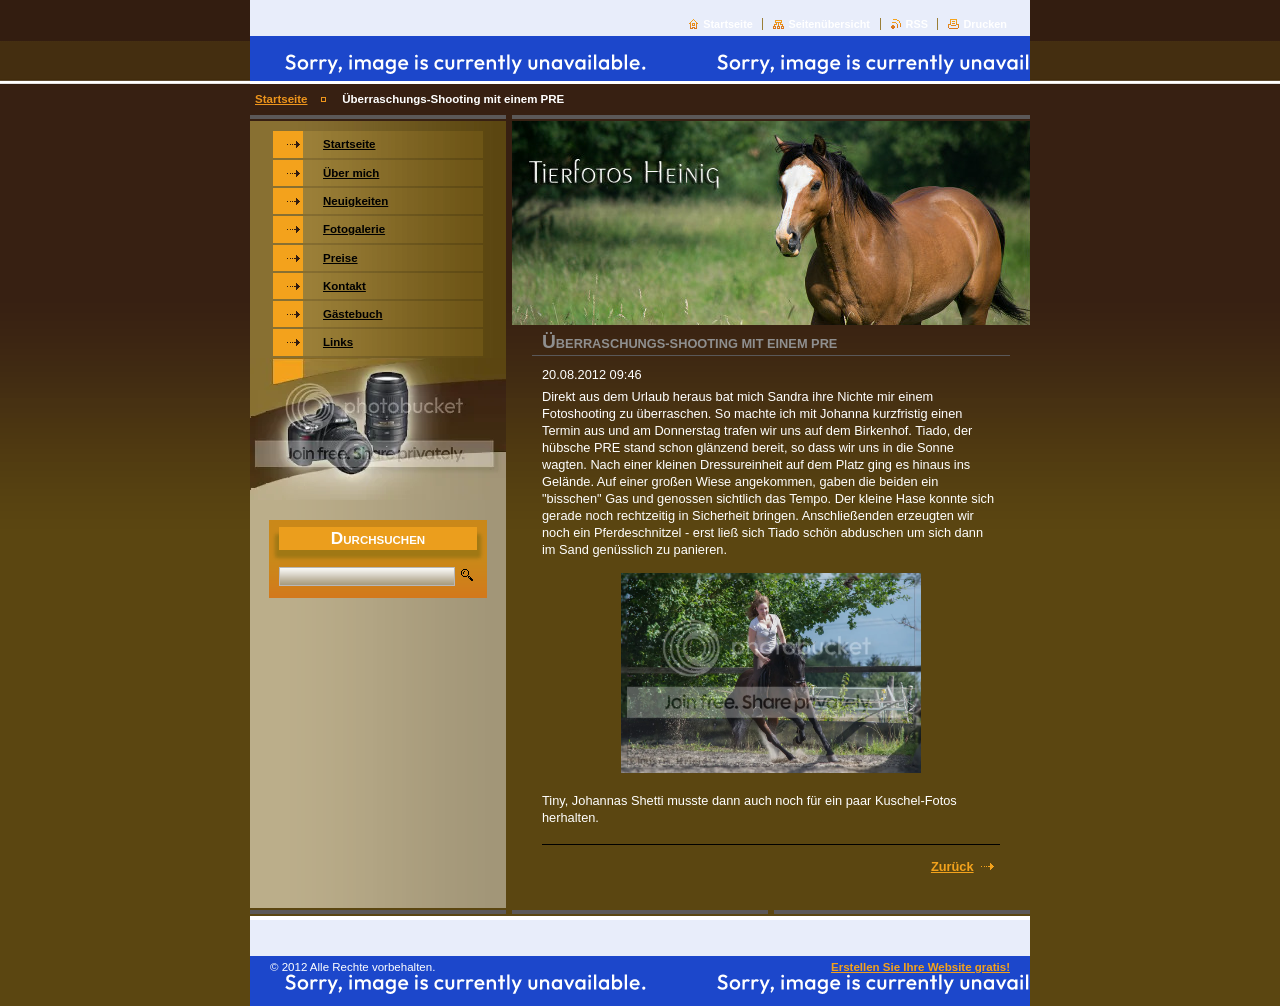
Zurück (952, 866)
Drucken (985, 24)
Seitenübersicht (829, 24)
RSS (917, 24)
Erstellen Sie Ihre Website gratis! (920, 967)
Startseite (728, 24)
